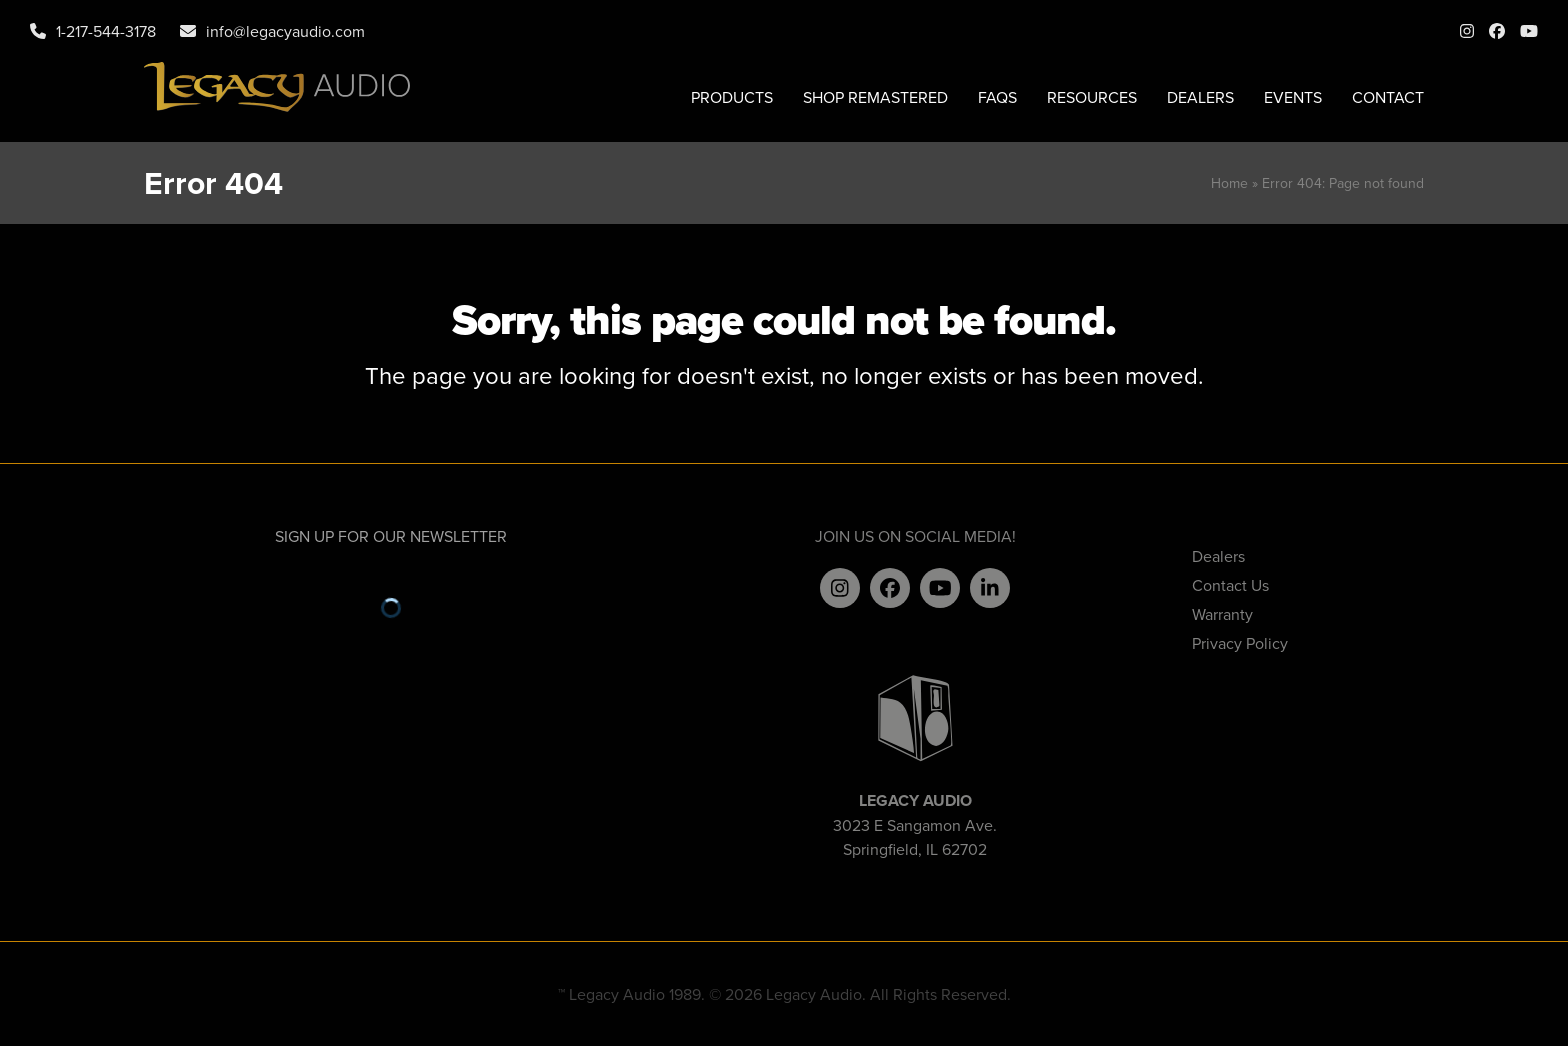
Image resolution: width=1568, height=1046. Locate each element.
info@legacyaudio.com (285, 31)
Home (1229, 183)
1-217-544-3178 (106, 31)
